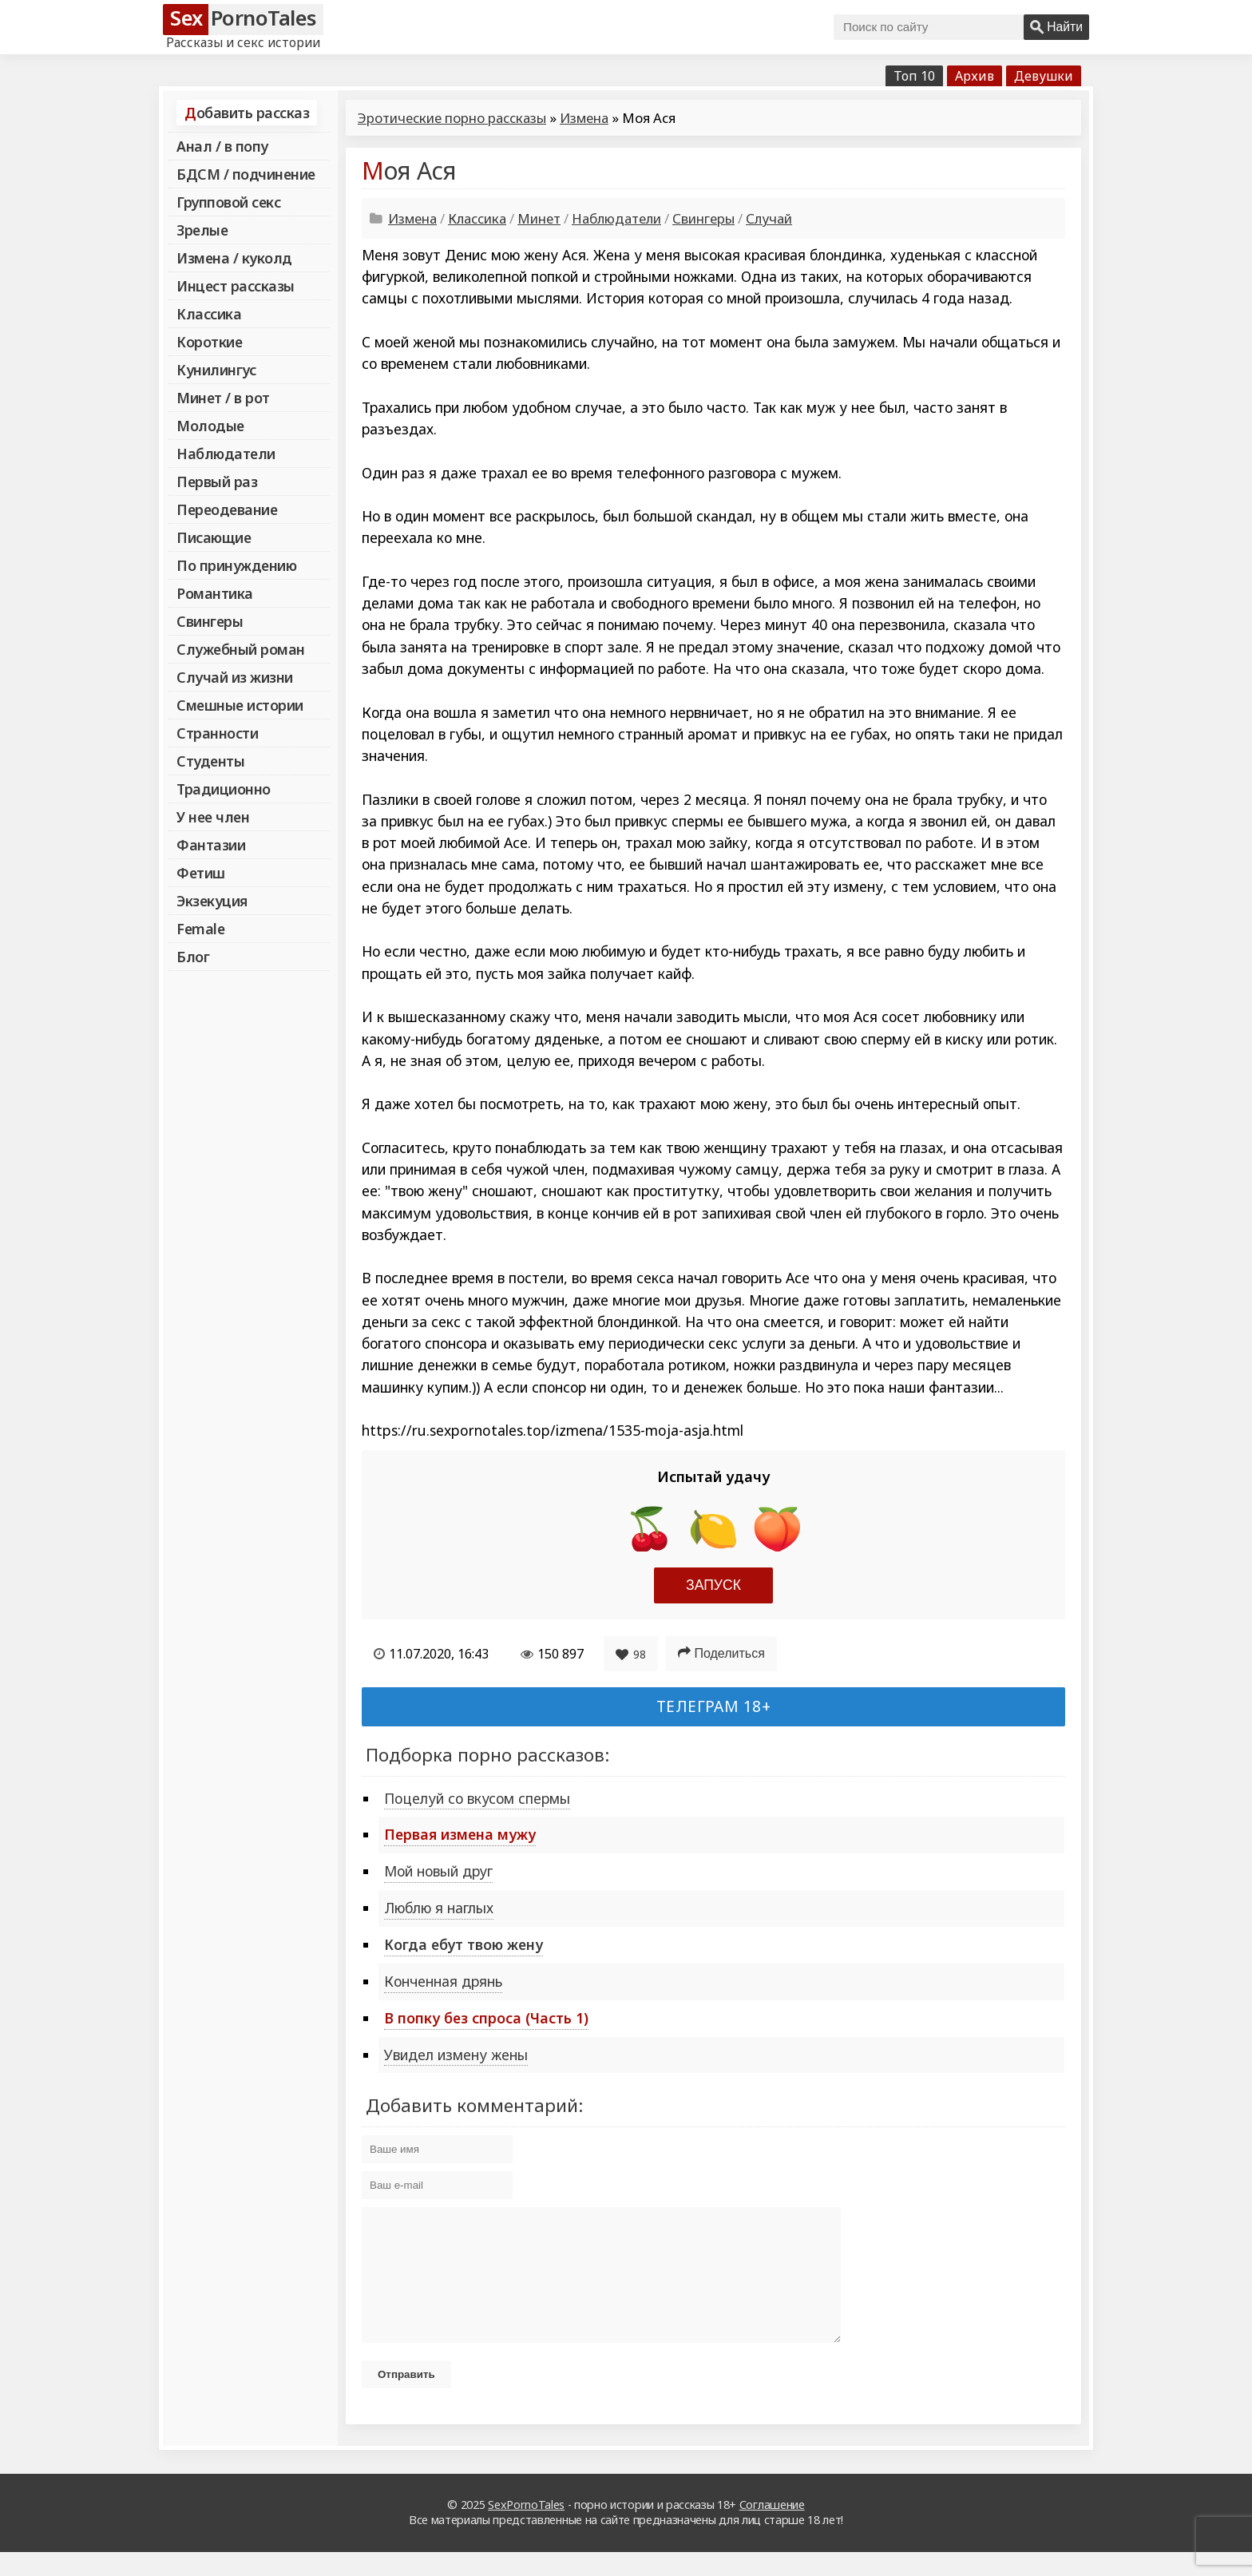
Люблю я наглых (438, 1907)
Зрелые (202, 230)
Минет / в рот (223, 397)
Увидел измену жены (456, 2054)
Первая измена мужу (460, 1834)
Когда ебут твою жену (463, 1944)
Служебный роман (240, 649)
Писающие (213, 537)
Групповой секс (228, 202)
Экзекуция (212, 900)
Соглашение (772, 2528)
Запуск (713, 1585)
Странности (217, 733)
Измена (584, 118)
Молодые (210, 425)
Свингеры (209, 621)
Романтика (214, 593)
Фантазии (210, 844)
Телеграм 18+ (713, 1706)
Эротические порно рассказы (452, 118)
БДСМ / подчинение (245, 174)
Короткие (209, 341)
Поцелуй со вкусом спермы (477, 1798)
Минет (539, 218)
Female (200, 928)
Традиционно (223, 789)
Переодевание (226, 509)
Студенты (210, 761)
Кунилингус (216, 369)
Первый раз (216, 481)
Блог (192, 956)
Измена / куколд (234, 258)
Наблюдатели (225, 453)
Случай (769, 218)
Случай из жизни (234, 677)
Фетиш (200, 872)
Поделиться (721, 1653)
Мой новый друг (438, 1870)
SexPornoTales (526, 2528)
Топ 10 (914, 76)
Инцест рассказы (235, 285)
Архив (974, 76)
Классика (208, 313)
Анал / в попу (222, 146)
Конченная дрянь (443, 1981)
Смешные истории (239, 705)
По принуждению (236, 565)
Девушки (1043, 76)
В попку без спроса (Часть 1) (486, 2017)
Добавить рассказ (246, 112)
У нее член (212, 816)
